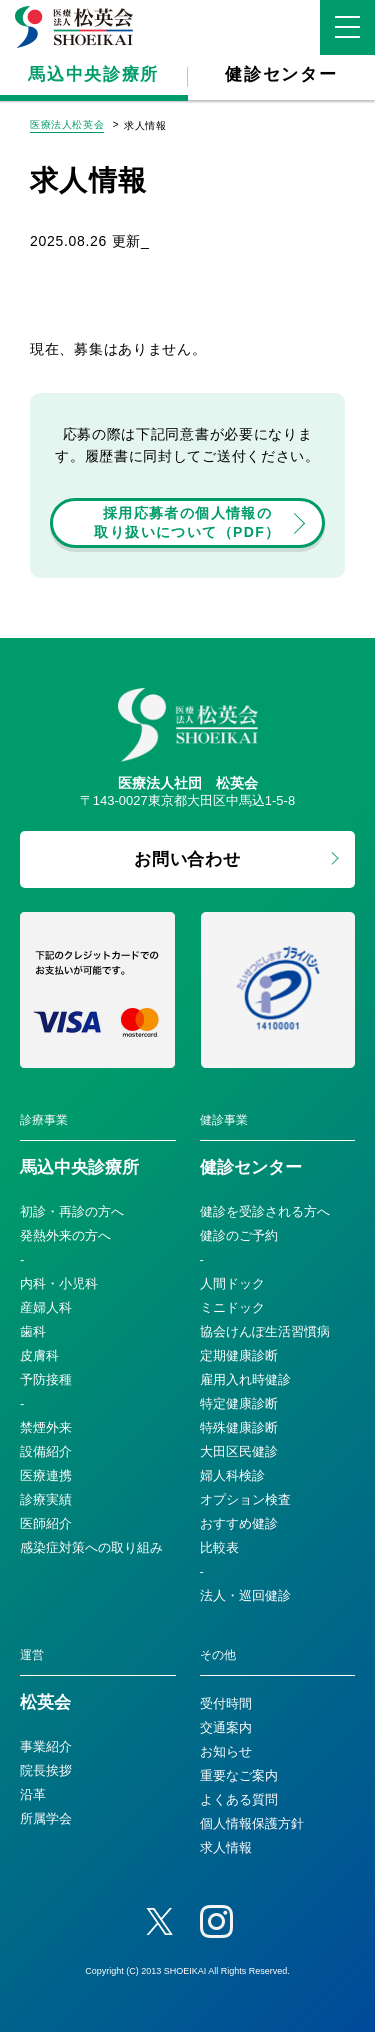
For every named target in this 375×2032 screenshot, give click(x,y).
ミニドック (232, 1307)
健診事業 (224, 1120)
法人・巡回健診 (245, 1595)
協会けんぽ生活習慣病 (265, 1331)
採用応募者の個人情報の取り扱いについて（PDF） (187, 522)
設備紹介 (46, 1451)
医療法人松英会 (67, 125)
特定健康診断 (239, 1403)
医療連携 (46, 1475)
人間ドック (232, 1283)
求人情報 (226, 1847)
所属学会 (46, 1818)
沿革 (33, 1794)
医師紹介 (46, 1523)
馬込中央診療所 (79, 1168)
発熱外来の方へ (65, 1235)
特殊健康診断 (239, 1427)
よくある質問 (239, 1799)
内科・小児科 (59, 1283)
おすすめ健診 (239, 1523)
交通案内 (226, 1727)
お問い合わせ (187, 859)
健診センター (251, 1168)
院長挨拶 (46, 1770)
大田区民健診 (239, 1451)
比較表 (219, 1547)
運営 (32, 1655)
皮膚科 (39, 1355)
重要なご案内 (239, 1775)
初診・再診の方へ (72, 1211)
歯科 (33, 1331)
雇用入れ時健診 (245, 1379)
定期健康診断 (239, 1355)
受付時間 (226, 1703)
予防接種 (46, 1379)
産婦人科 (46, 1307)
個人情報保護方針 (252, 1823)
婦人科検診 (232, 1475)
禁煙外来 (46, 1427)
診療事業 (44, 1120)
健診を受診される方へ (265, 1211)
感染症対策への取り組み (91, 1547)
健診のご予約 (239, 1235)
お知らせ (226, 1751)
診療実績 (46, 1499)
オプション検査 (245, 1499)
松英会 (45, 1703)
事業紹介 (46, 1746)
